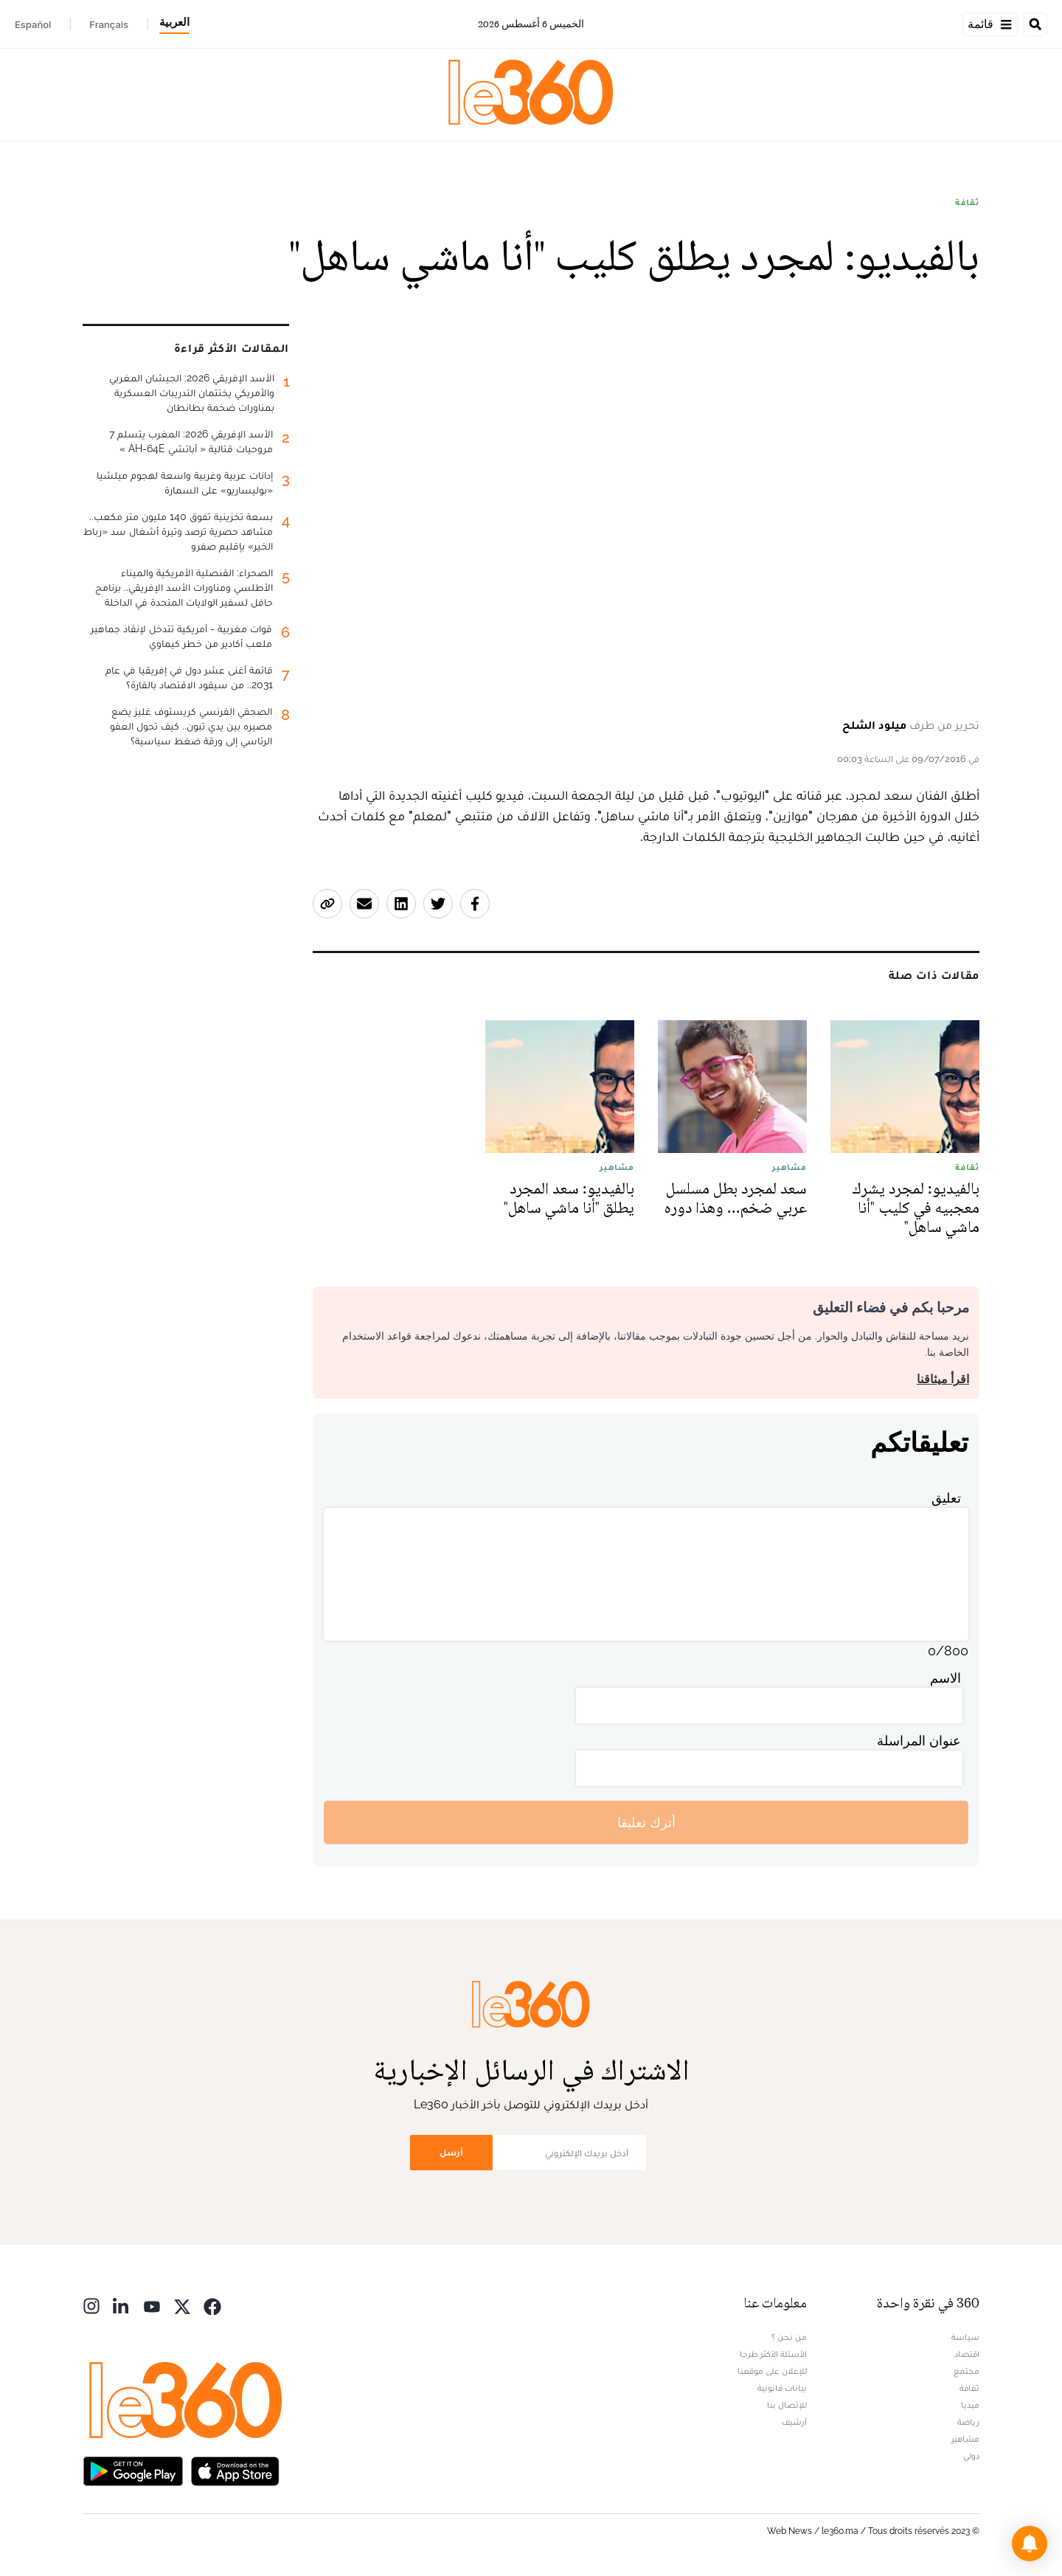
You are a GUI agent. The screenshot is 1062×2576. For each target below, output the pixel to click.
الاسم (945, 1678)
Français (108, 24)
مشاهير (965, 2439)
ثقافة (967, 202)
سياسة (965, 2337)
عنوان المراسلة (919, 1740)
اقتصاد (966, 2354)
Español (33, 24)
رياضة (968, 2422)
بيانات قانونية (782, 2388)
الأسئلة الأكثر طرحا (773, 2354)
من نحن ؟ (789, 2337)
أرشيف (794, 2422)
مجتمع (966, 2371)
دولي (971, 2456)
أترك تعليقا (646, 1822)
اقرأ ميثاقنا (943, 1379)
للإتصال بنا (787, 2405)
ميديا (970, 2405)
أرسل (451, 2152)
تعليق (946, 1498)
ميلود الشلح (874, 725)
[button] (1029, 2543)
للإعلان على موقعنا (772, 2371)
